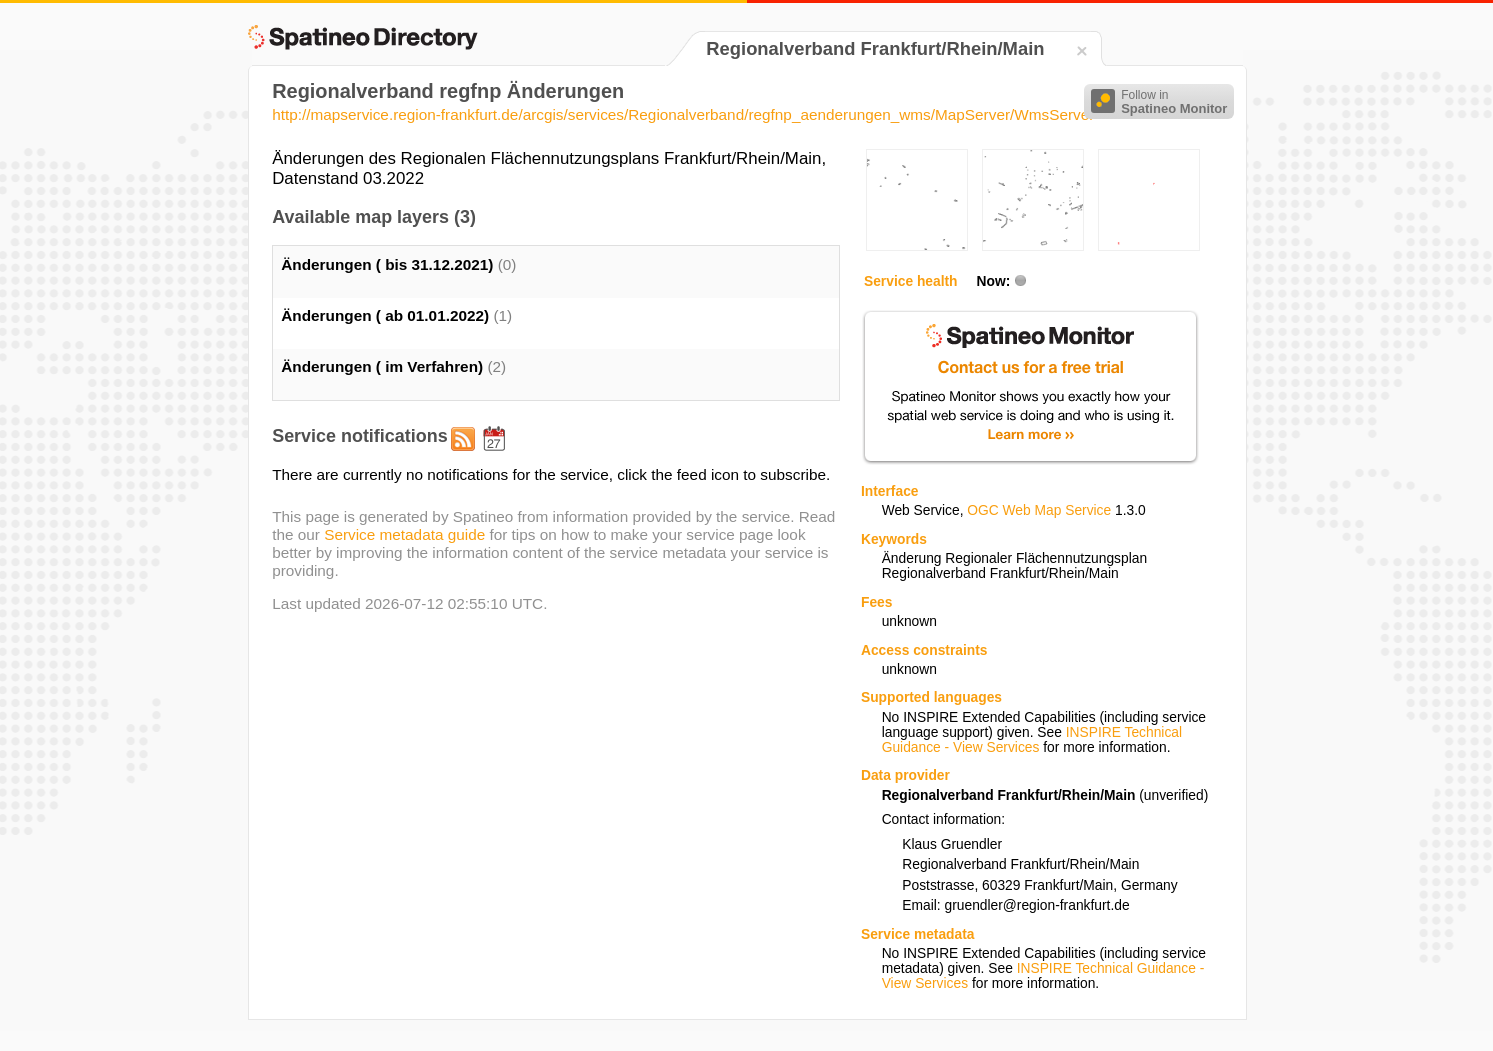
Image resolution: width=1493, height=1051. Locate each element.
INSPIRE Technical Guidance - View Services (1032, 740)
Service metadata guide (404, 534)
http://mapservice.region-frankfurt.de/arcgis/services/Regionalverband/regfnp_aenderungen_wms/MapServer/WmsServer (683, 114)
